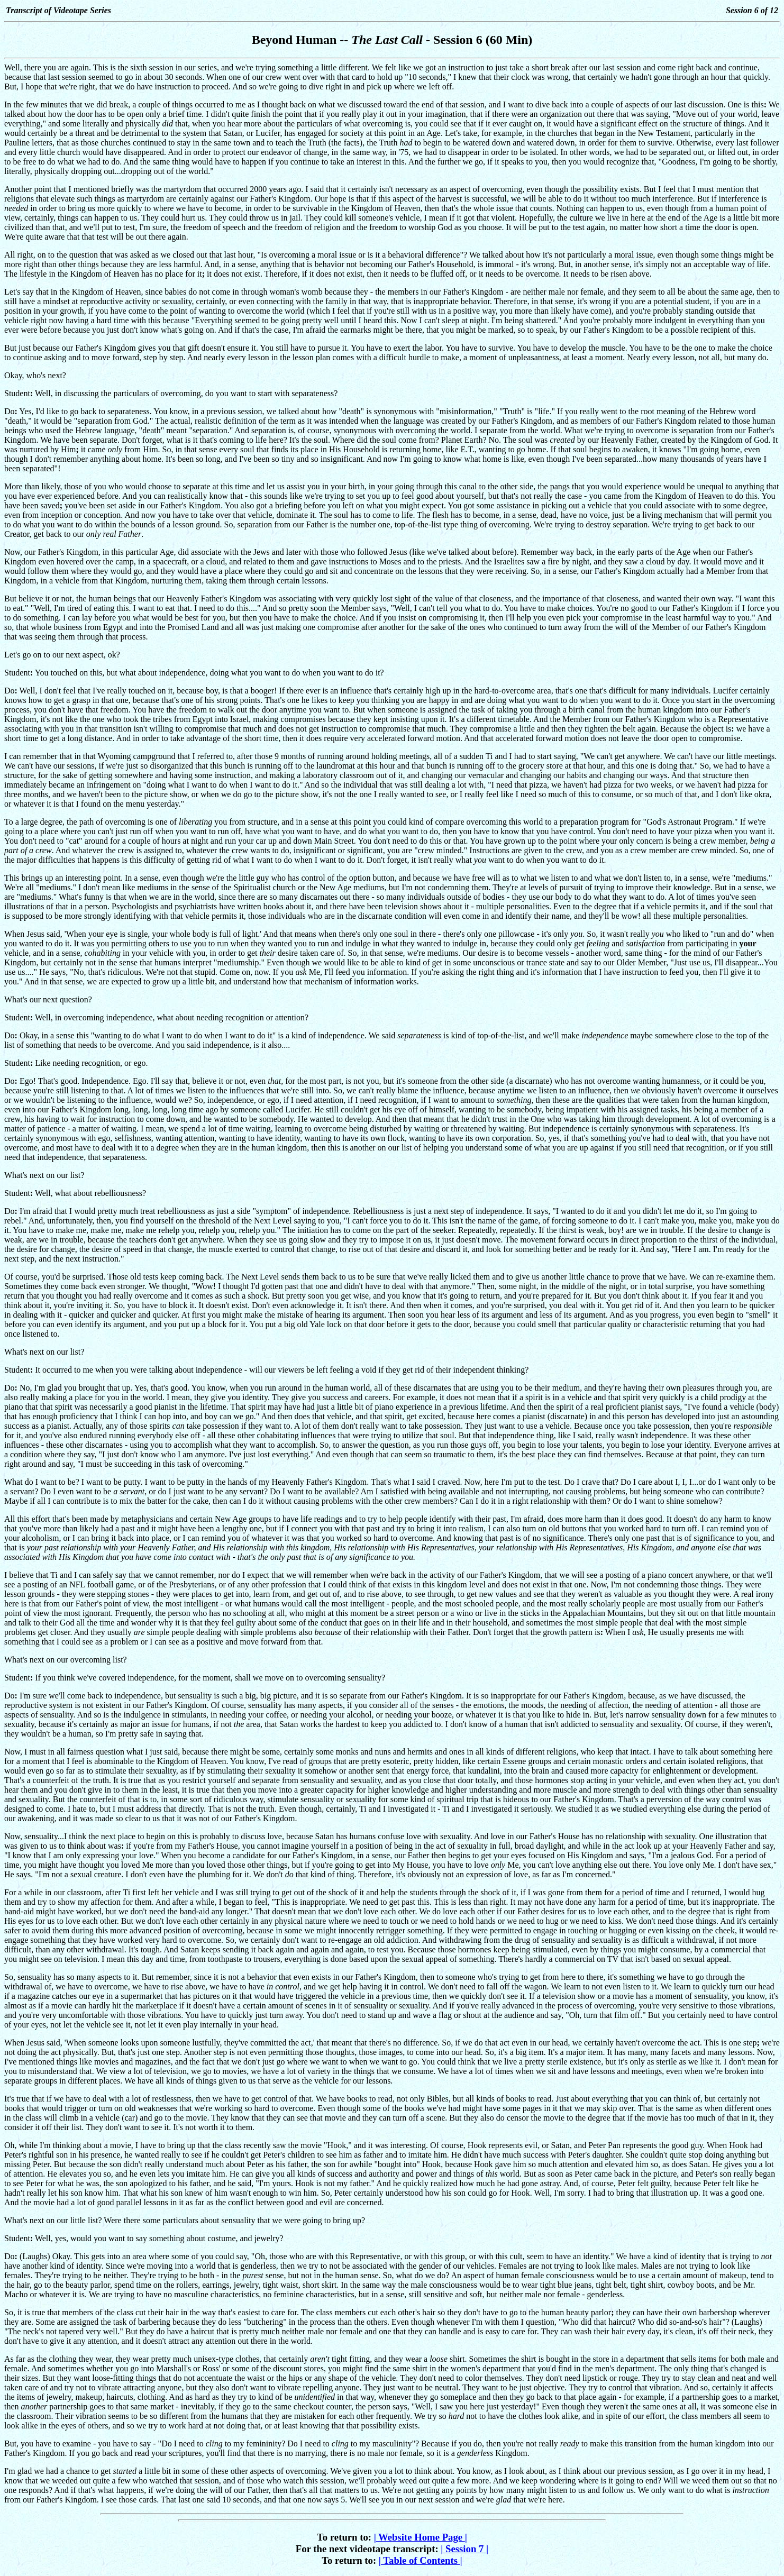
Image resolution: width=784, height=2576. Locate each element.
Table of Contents (420, 2560)
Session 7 (464, 2548)
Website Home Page (420, 2537)
